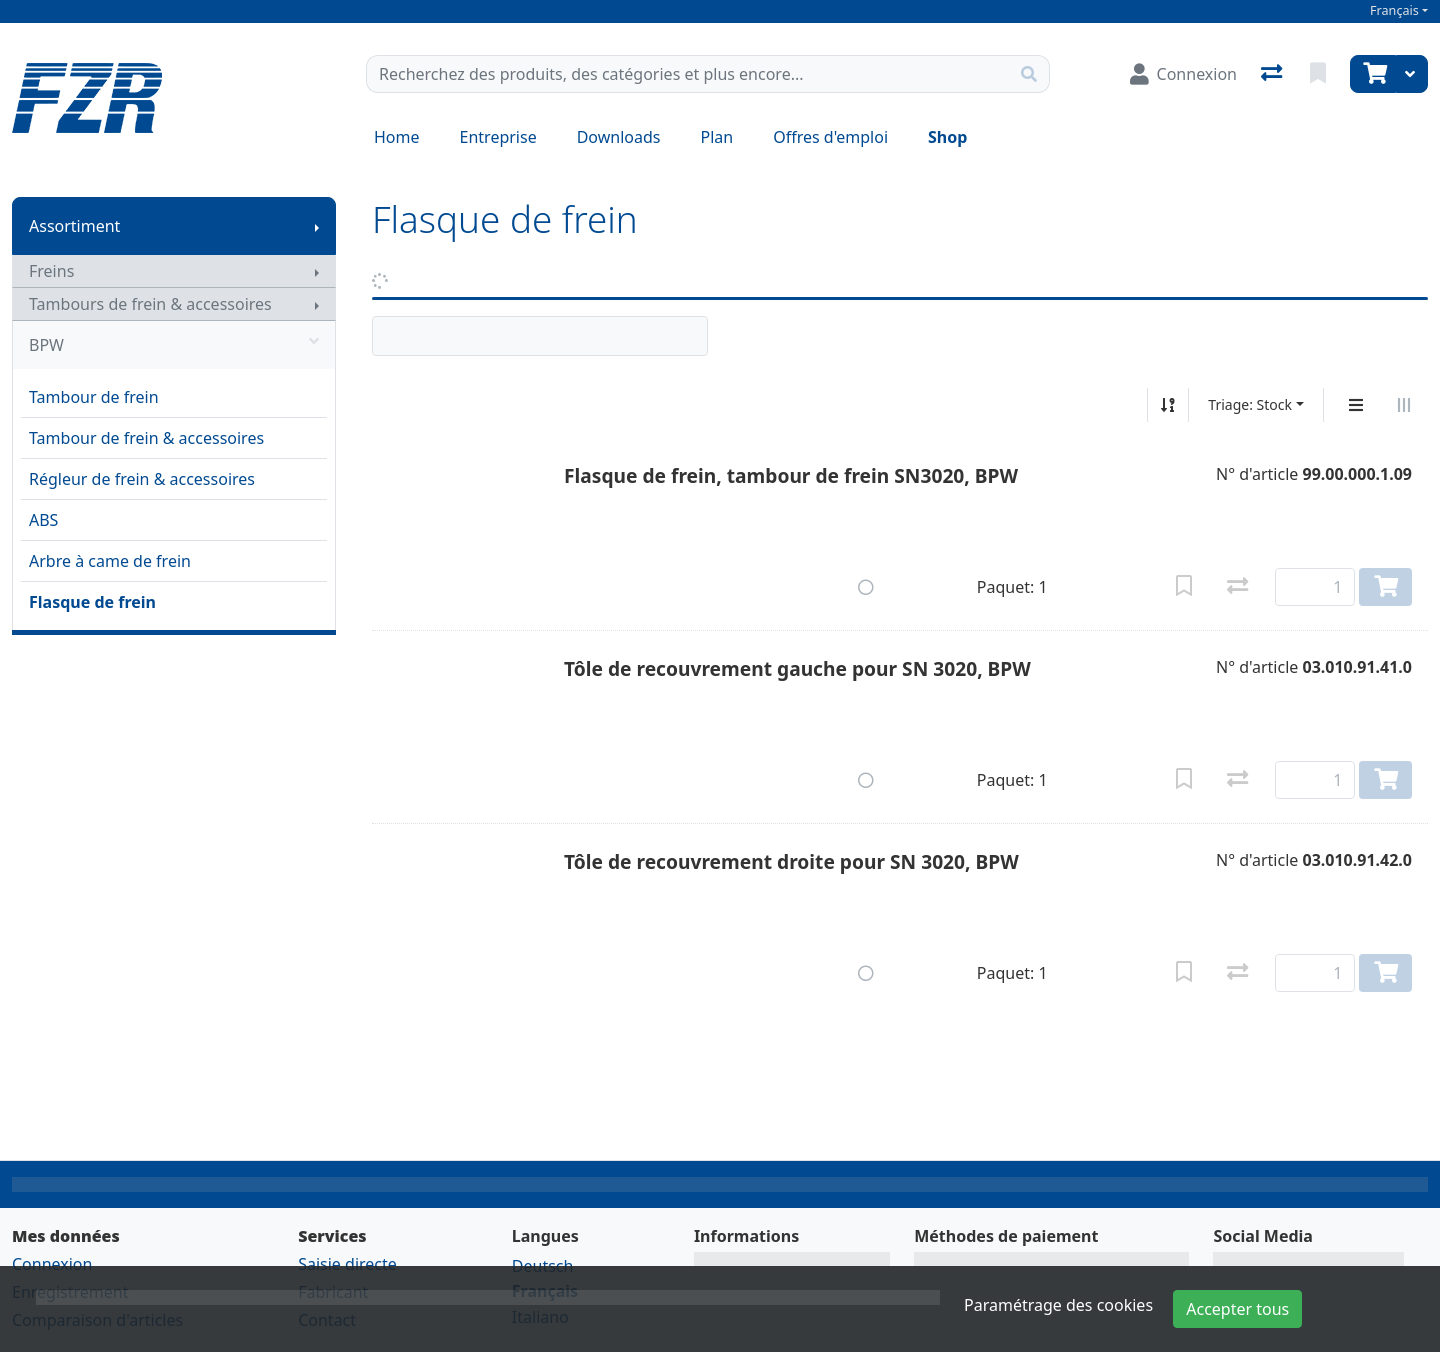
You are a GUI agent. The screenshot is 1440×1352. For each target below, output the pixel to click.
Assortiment (74, 226)
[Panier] (1373, 74)
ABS (43, 520)
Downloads (619, 137)
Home (397, 137)
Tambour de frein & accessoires (146, 438)
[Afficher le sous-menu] (317, 226)
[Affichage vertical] (1356, 405)
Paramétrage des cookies (1058, 1305)
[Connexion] (1183, 74)
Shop (947, 137)
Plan (716, 137)
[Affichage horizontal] (1404, 405)
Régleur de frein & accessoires (142, 479)
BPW (174, 345)
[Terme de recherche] (688, 74)
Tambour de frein (94, 397)
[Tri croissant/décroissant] (1168, 405)
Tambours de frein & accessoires (150, 304)
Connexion (52, 1264)
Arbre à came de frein (110, 561)
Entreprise (498, 137)
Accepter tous (1237, 1309)
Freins (51, 271)
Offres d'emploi (830, 137)
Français (1394, 10)
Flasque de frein (92, 602)
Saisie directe (347, 1264)
